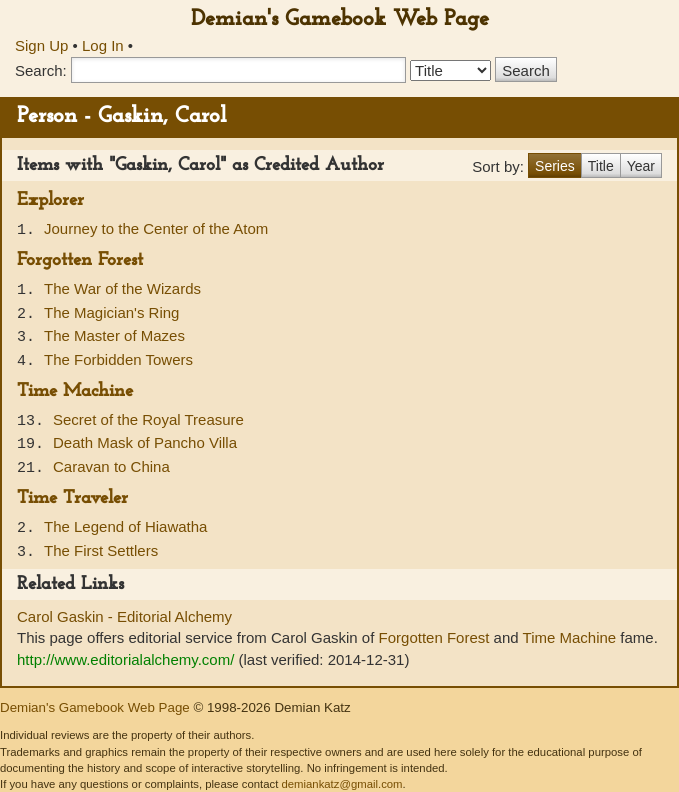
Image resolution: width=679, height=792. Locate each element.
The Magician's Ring (111, 312)
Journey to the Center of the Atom (156, 228)
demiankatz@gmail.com (341, 784)
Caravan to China (111, 466)
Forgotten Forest (80, 260)
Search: (41, 70)
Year (641, 166)
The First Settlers (101, 550)
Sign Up (41, 45)
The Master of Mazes (114, 335)
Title (601, 166)
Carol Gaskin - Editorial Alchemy (124, 616)
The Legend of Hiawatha (125, 526)
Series (555, 166)
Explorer (50, 200)
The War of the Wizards (122, 288)
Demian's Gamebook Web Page (340, 19)
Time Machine (75, 391)
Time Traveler (72, 498)
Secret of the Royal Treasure (148, 419)
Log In (103, 45)
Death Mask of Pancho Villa (145, 442)
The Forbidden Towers (118, 359)
